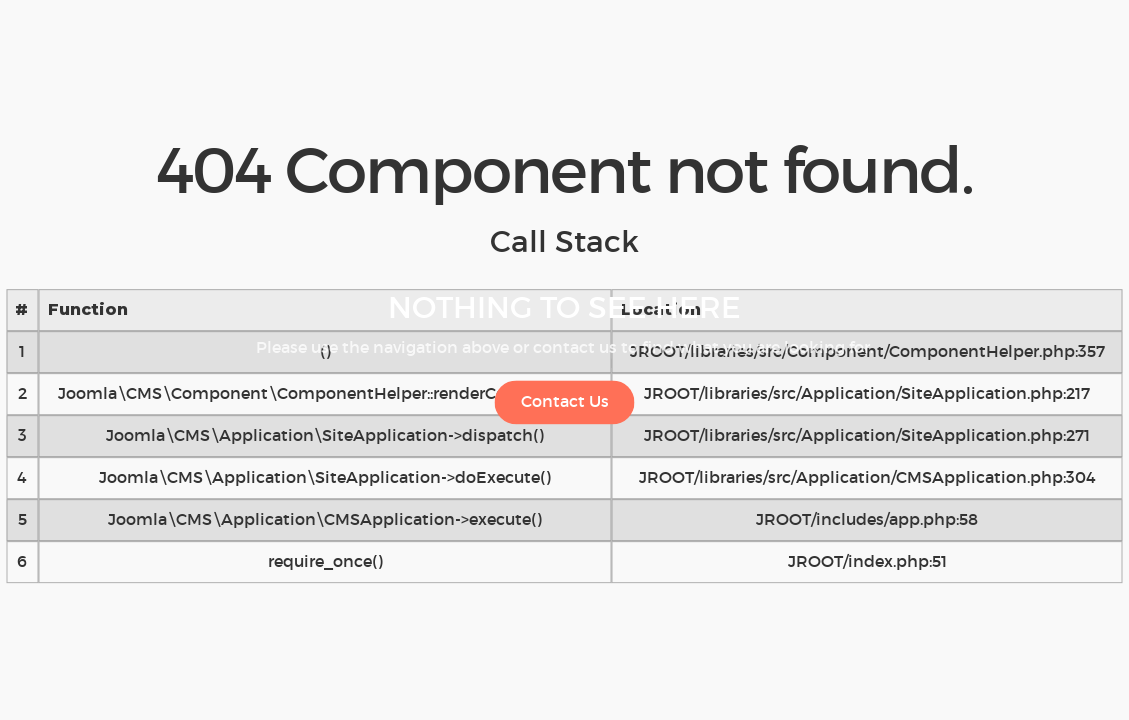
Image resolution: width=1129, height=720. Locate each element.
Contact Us (565, 401)
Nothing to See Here (564, 307)
